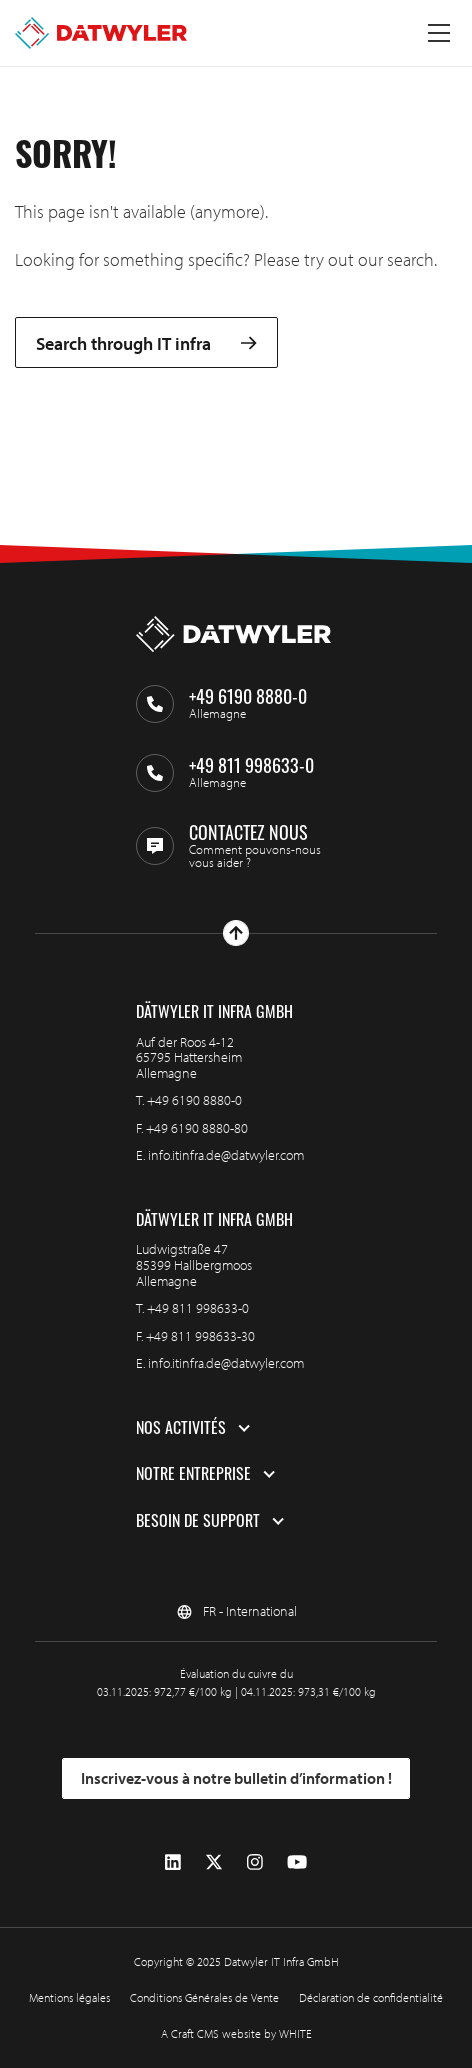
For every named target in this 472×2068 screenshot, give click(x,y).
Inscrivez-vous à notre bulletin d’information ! (236, 1778)
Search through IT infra (146, 342)
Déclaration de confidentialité (371, 1997)
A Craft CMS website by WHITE (236, 2033)
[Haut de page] (236, 933)
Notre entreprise (193, 1474)
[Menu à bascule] (439, 33)
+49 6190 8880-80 (197, 1128)
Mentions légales (69, 1997)
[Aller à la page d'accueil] (101, 33)
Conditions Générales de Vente (204, 1997)
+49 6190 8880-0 (194, 1100)
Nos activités (181, 1428)
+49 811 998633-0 (198, 1308)
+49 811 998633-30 (200, 1336)
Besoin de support (198, 1521)
